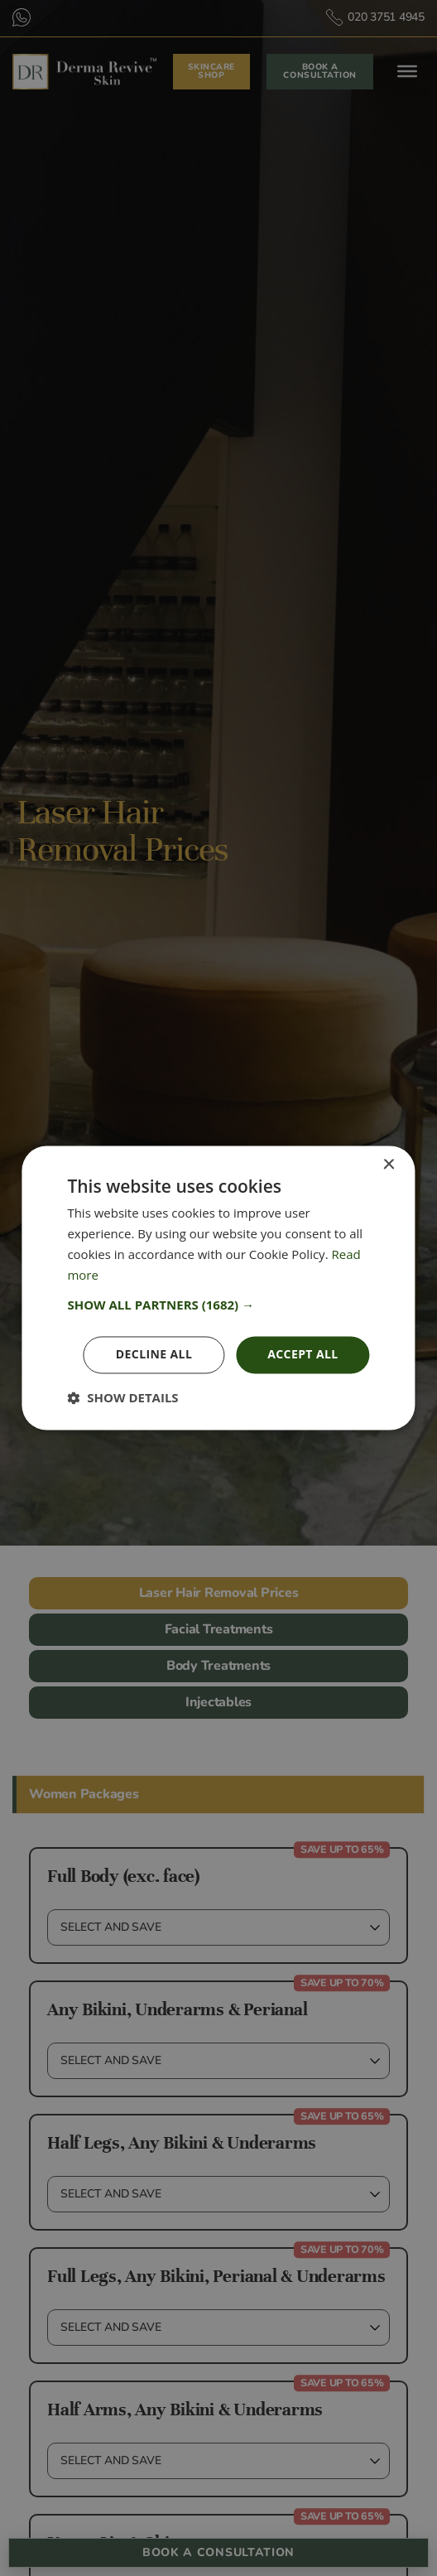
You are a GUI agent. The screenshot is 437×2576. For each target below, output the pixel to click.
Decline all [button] (154, 1355)
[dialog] (218, 1288)
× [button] (388, 1165)
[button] (218, 1305)
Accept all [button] (302, 1355)
